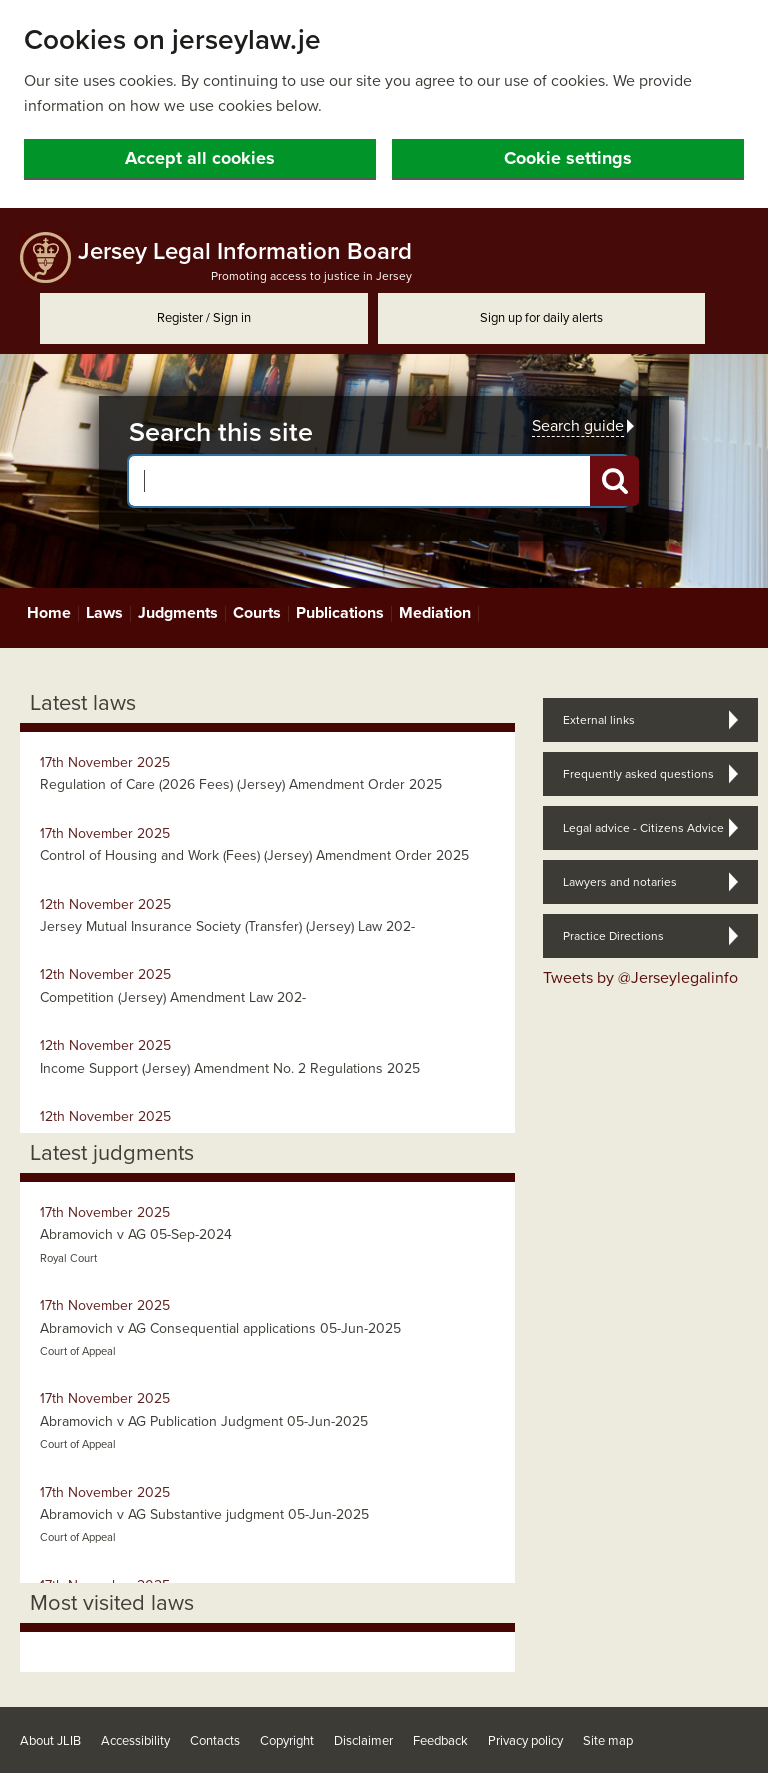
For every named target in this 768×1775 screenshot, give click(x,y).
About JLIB (50, 1741)
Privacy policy (525, 1741)
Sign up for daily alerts (541, 318)
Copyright (287, 1741)
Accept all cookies (200, 158)
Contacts (215, 1741)
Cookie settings (568, 158)
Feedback (440, 1741)
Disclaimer (363, 1741)
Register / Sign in (204, 318)
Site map (608, 1741)
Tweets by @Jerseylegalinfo (640, 978)
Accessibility (135, 1741)
